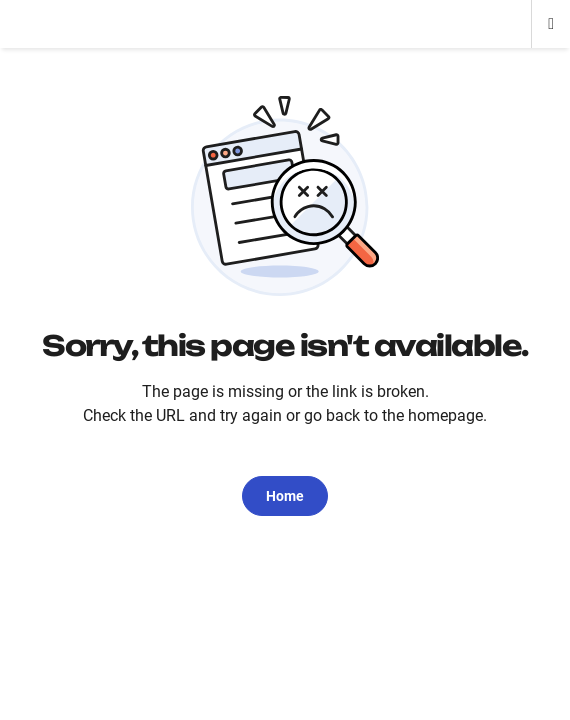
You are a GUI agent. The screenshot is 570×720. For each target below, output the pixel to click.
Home (285, 496)
